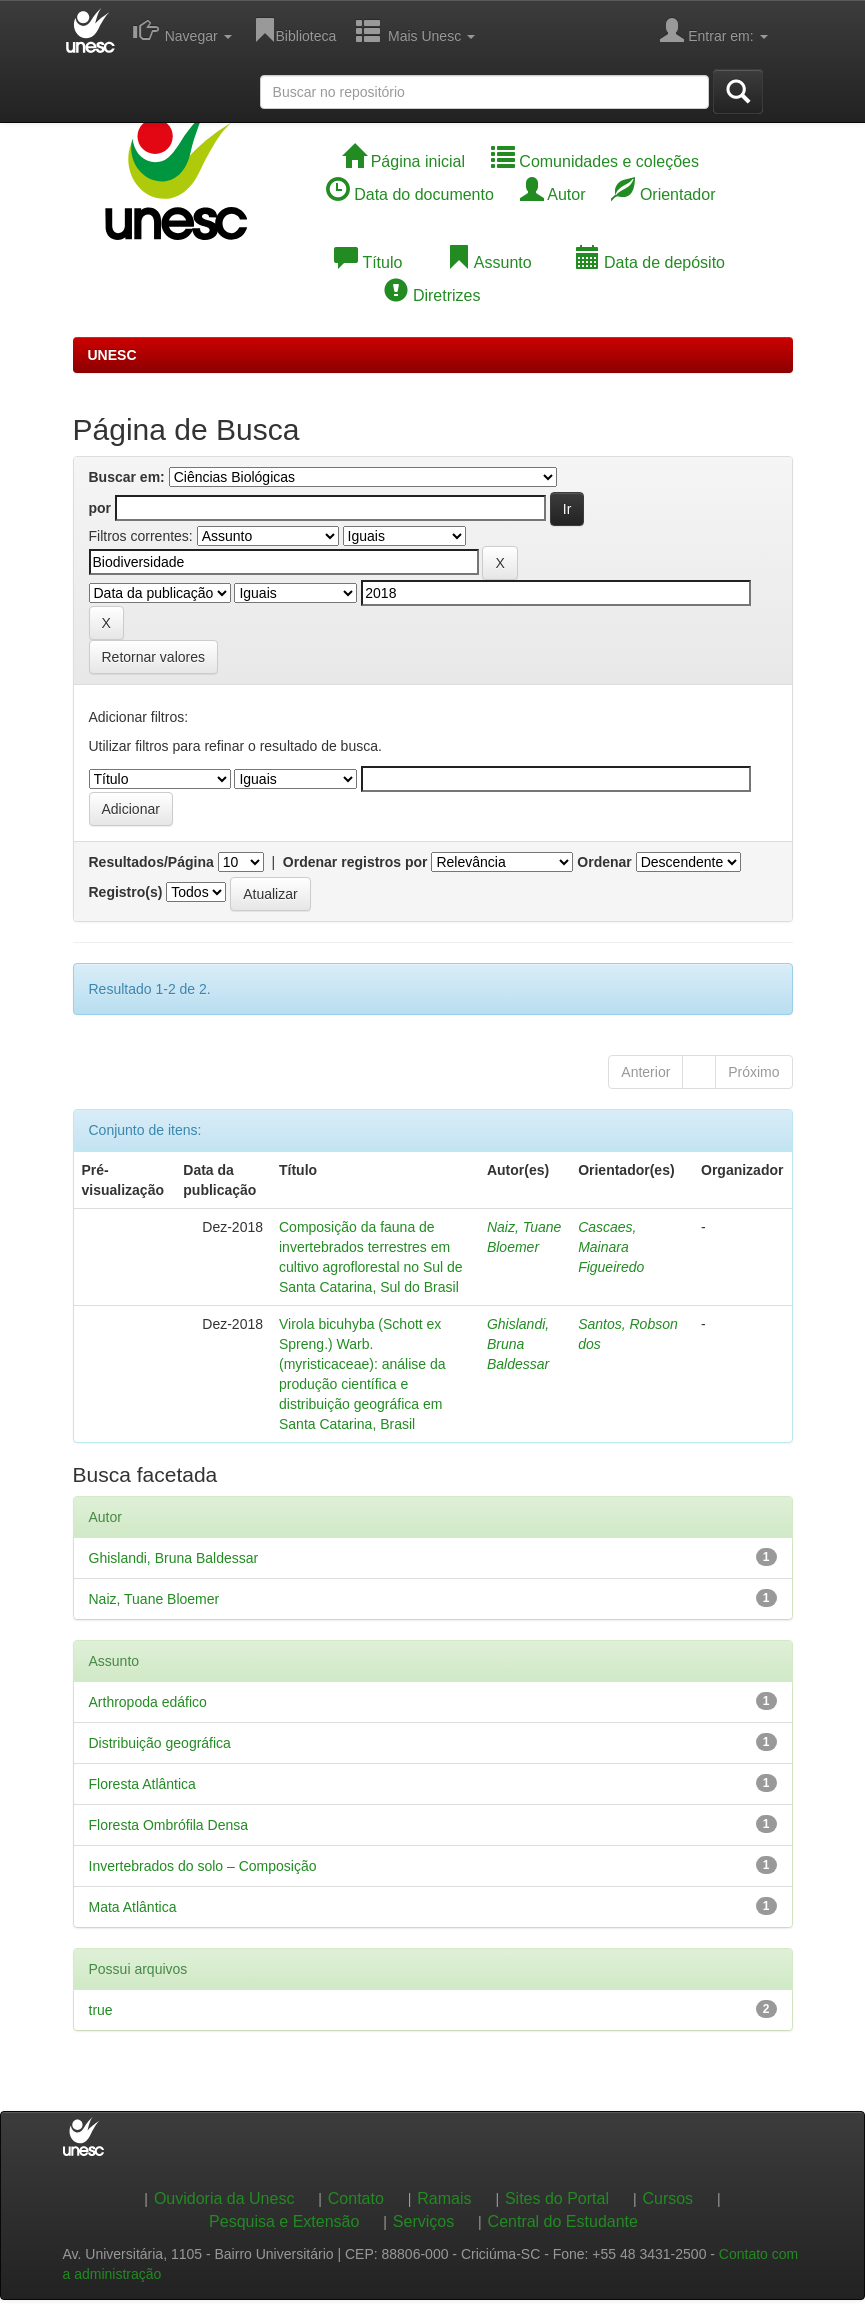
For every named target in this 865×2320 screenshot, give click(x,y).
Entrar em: (713, 30)
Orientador (663, 194)
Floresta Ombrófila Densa (169, 1825)
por (100, 508)
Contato (356, 2198)
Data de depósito (650, 262)
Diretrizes (432, 295)
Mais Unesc (415, 30)
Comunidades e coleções (595, 161)
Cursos (667, 2198)
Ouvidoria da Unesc (224, 2198)
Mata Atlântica (133, 1907)
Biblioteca (294, 30)
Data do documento (410, 194)
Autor (553, 194)
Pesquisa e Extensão (284, 2221)
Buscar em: (127, 477)
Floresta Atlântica (142, 1784)
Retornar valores (154, 657)
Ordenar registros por (355, 862)
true (101, 2010)
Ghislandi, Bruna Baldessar (518, 1344)
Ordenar (604, 862)
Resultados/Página (151, 862)
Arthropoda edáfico (148, 1702)
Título (368, 262)
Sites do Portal (557, 2198)
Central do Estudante (563, 2221)
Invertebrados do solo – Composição (203, 1866)
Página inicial (403, 161)
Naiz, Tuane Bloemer (154, 1599)
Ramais (444, 2198)
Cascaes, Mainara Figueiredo (611, 1247)
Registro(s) (126, 892)
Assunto (488, 262)
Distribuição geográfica (160, 1743)
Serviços (423, 2221)
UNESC (112, 355)
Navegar (182, 30)
